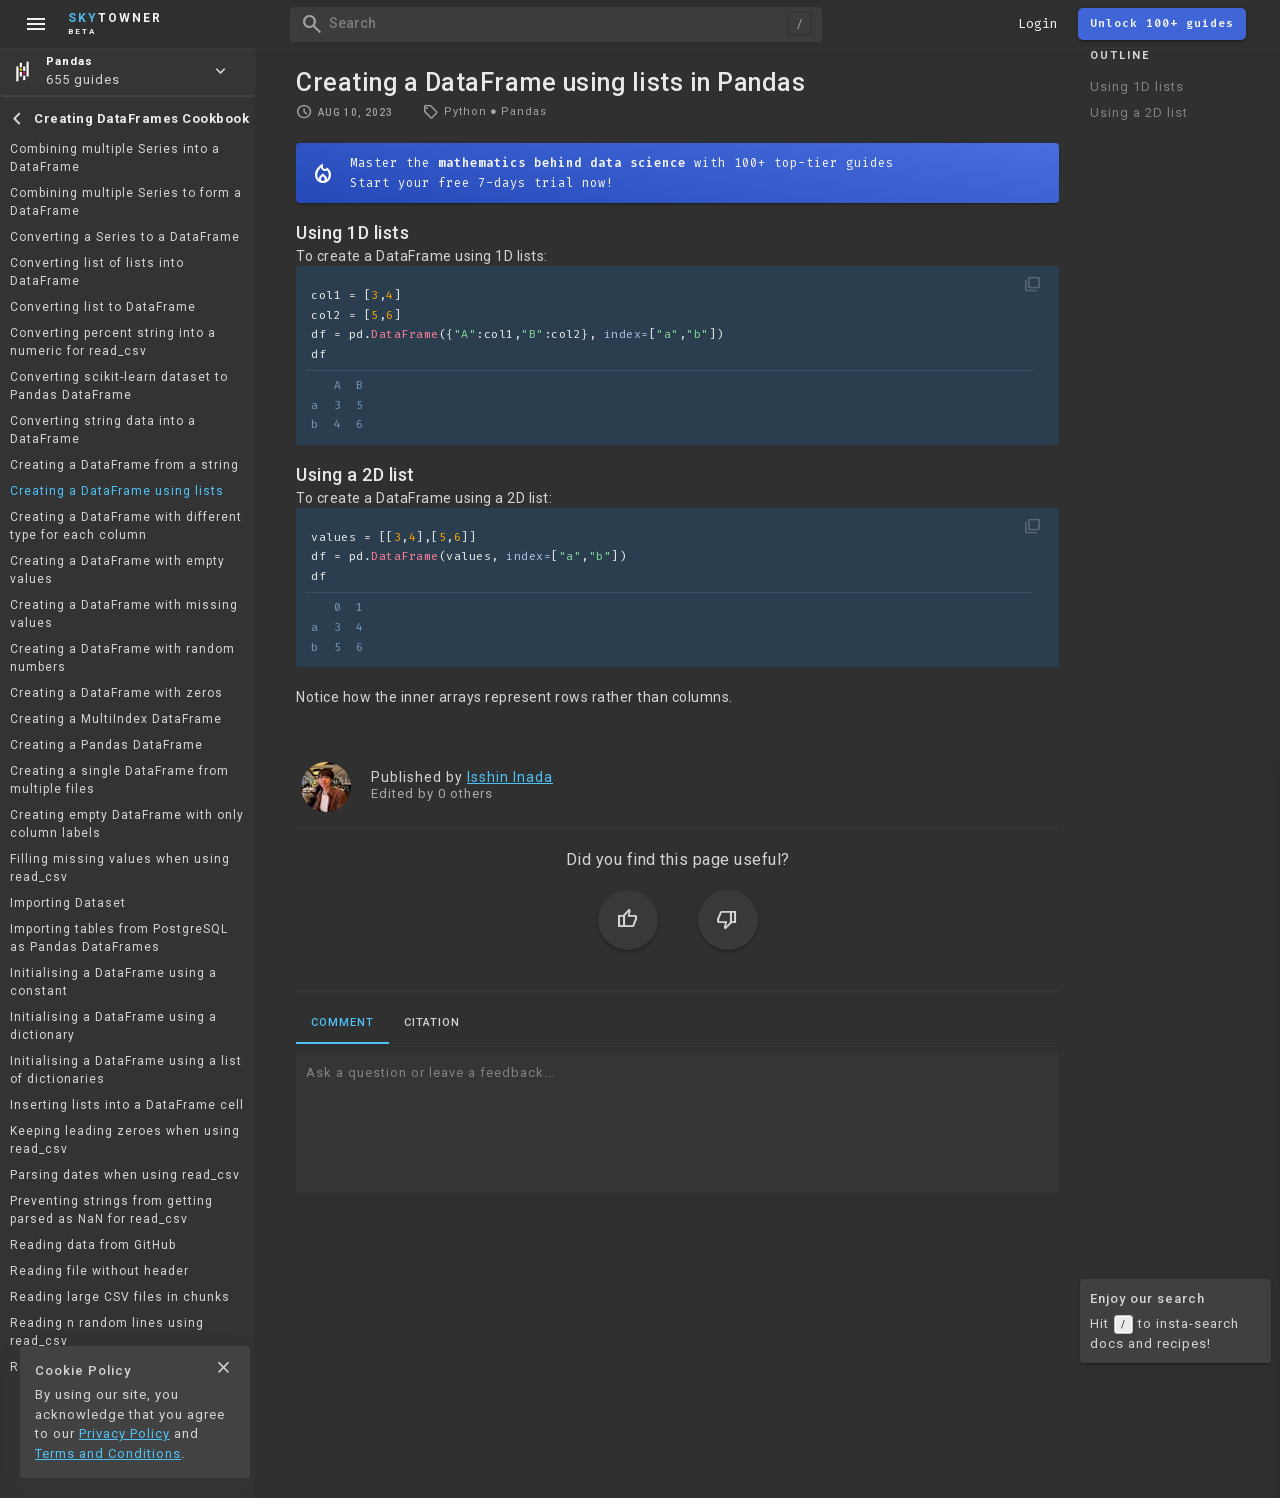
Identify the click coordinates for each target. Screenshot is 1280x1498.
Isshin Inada (510, 777)
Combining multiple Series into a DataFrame (115, 158)
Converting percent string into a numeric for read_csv (113, 342)
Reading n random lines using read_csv (107, 1332)
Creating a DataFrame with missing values (124, 614)
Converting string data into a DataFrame (103, 430)
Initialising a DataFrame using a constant (113, 982)
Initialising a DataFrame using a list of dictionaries (126, 1070)
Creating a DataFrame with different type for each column (126, 526)
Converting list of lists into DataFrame (97, 272)
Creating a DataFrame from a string (124, 465)
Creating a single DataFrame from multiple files (119, 780)
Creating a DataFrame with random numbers (122, 658)
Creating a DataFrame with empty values (117, 570)
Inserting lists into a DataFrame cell (127, 1105)
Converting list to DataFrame (103, 307)
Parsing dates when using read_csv (125, 1175)
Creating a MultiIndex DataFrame (116, 719)
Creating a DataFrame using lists (117, 491)
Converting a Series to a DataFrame (125, 237)
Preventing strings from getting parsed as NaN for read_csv (111, 1210)
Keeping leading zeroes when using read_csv (125, 1140)
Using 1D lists (1137, 86)
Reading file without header (99, 1271)
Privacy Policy (124, 1433)
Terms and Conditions (108, 1453)
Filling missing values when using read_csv (120, 868)
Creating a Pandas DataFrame (106, 745)
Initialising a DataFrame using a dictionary (113, 1026)
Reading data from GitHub (93, 1245)
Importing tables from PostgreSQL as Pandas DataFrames (119, 938)
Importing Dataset (68, 903)
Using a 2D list (1139, 112)
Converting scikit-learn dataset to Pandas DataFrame (119, 386)
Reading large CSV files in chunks (120, 1297)
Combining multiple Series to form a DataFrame (126, 202)
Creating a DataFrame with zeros (116, 693)
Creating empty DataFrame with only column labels (127, 824)
